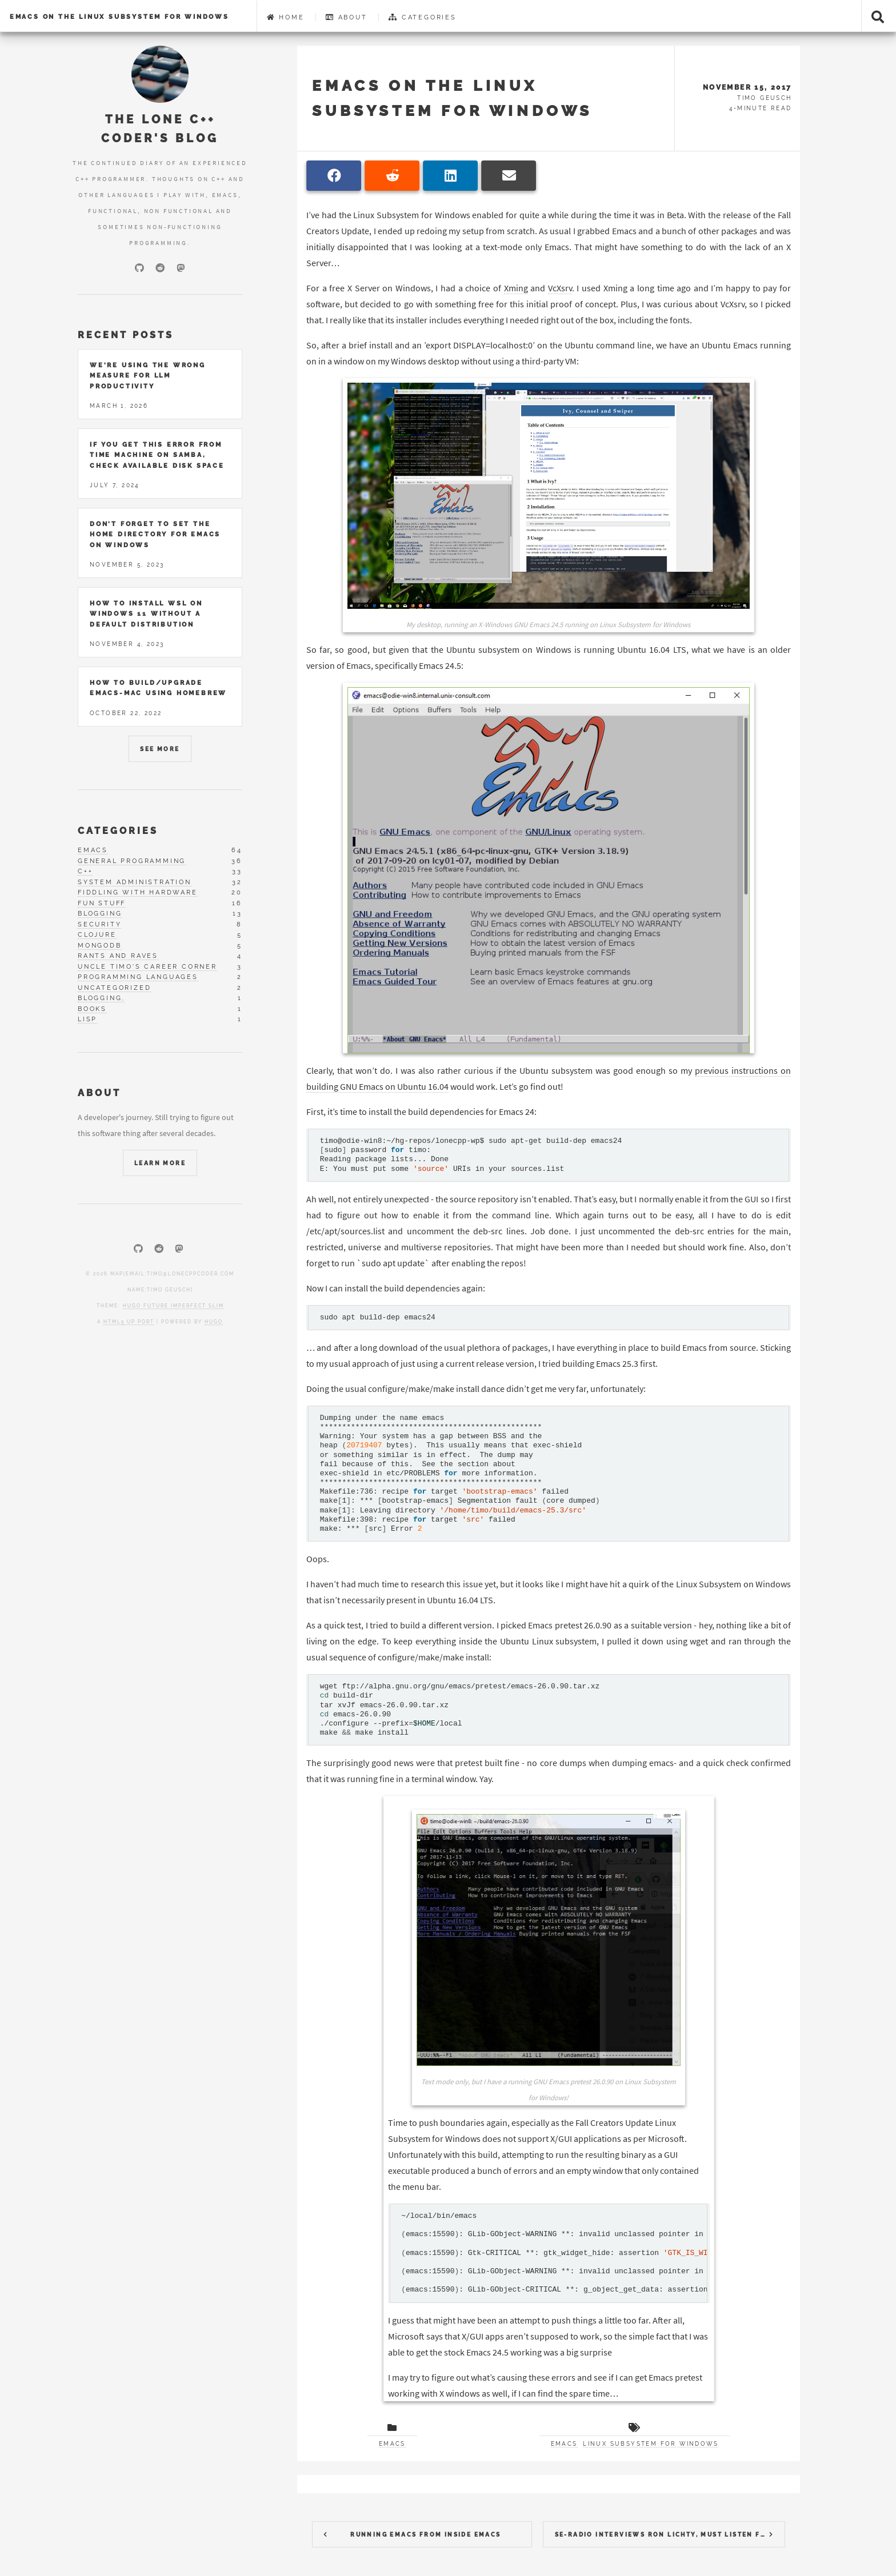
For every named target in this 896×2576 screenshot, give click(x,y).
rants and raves (118, 956)
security (99, 924)
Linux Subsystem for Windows (650, 2444)
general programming (132, 861)
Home (286, 17)
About (346, 17)
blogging (100, 913)
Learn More (160, 1163)
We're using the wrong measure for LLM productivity (148, 375)
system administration (134, 882)
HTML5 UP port (128, 1322)
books (92, 1009)
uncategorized (114, 988)
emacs (93, 850)
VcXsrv (560, 288)
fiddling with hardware (138, 892)
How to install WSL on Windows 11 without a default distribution (146, 613)
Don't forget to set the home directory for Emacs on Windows (155, 534)
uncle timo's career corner (147, 966)
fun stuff (102, 903)
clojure (97, 934)
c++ (85, 871)
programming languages (138, 977)
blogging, (101, 998)
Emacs (392, 2444)
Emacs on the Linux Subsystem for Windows (119, 17)
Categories (423, 17)
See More (159, 749)
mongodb (100, 945)
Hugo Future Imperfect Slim (173, 1306)
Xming (516, 288)
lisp (87, 1019)
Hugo (214, 1322)
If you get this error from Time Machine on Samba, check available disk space (157, 455)
